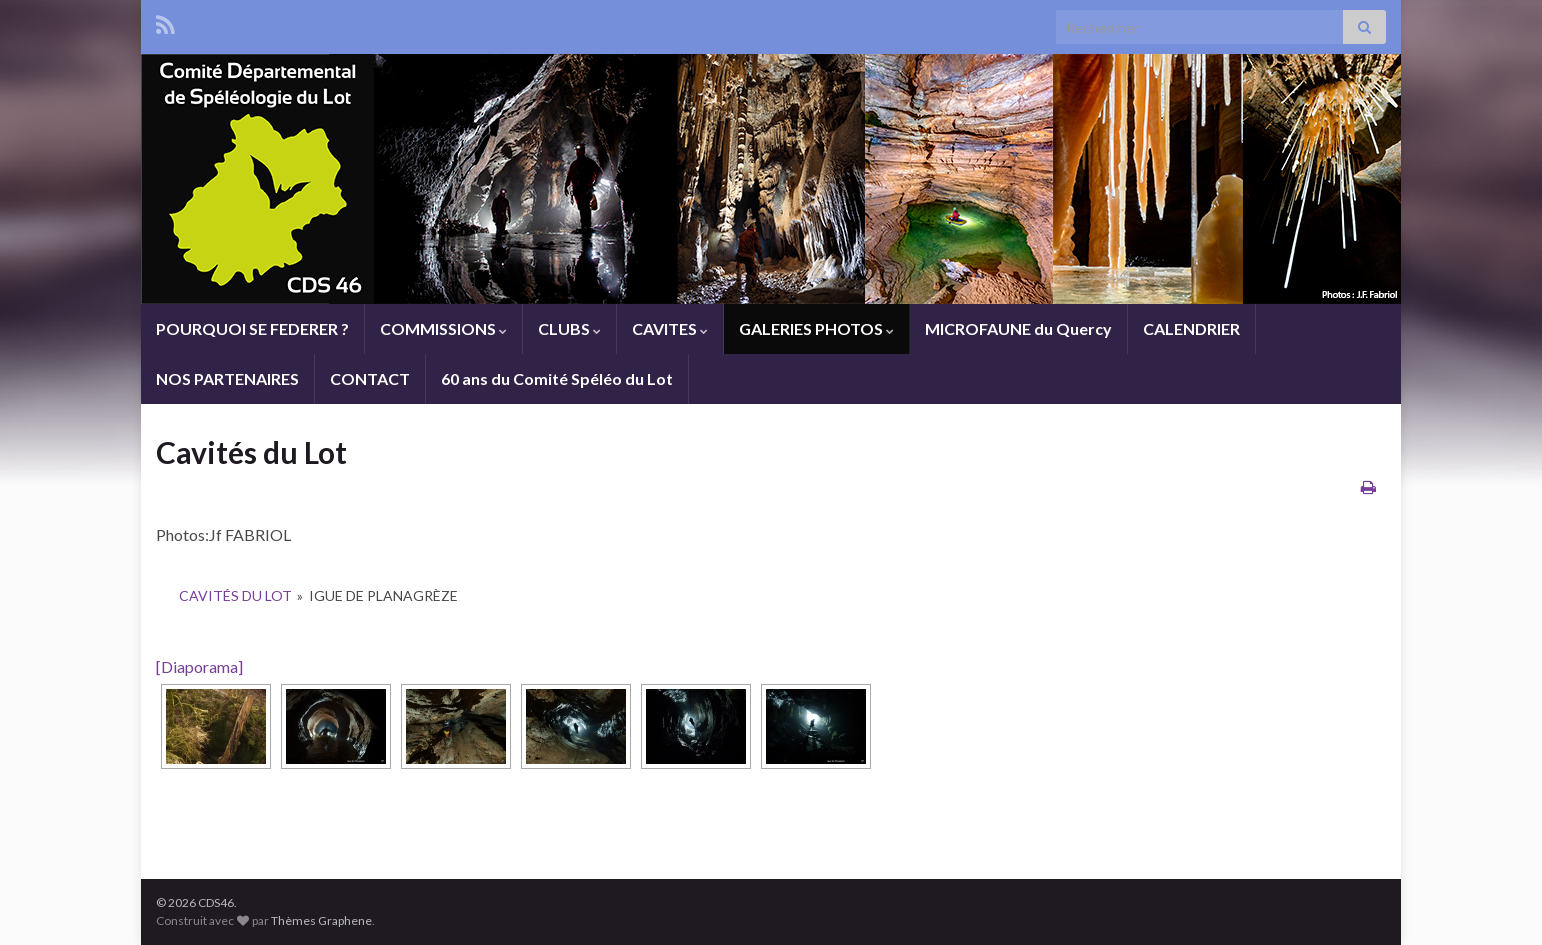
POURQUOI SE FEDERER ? (252, 328)
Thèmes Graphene (321, 920)
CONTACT (370, 378)
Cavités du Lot (235, 595)
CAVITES (670, 328)
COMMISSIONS (443, 328)
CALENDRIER (1191, 328)
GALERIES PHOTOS (816, 328)
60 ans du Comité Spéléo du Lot (557, 378)
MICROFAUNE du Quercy (1018, 328)
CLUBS (569, 328)
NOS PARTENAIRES (227, 378)
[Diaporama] (199, 666)
